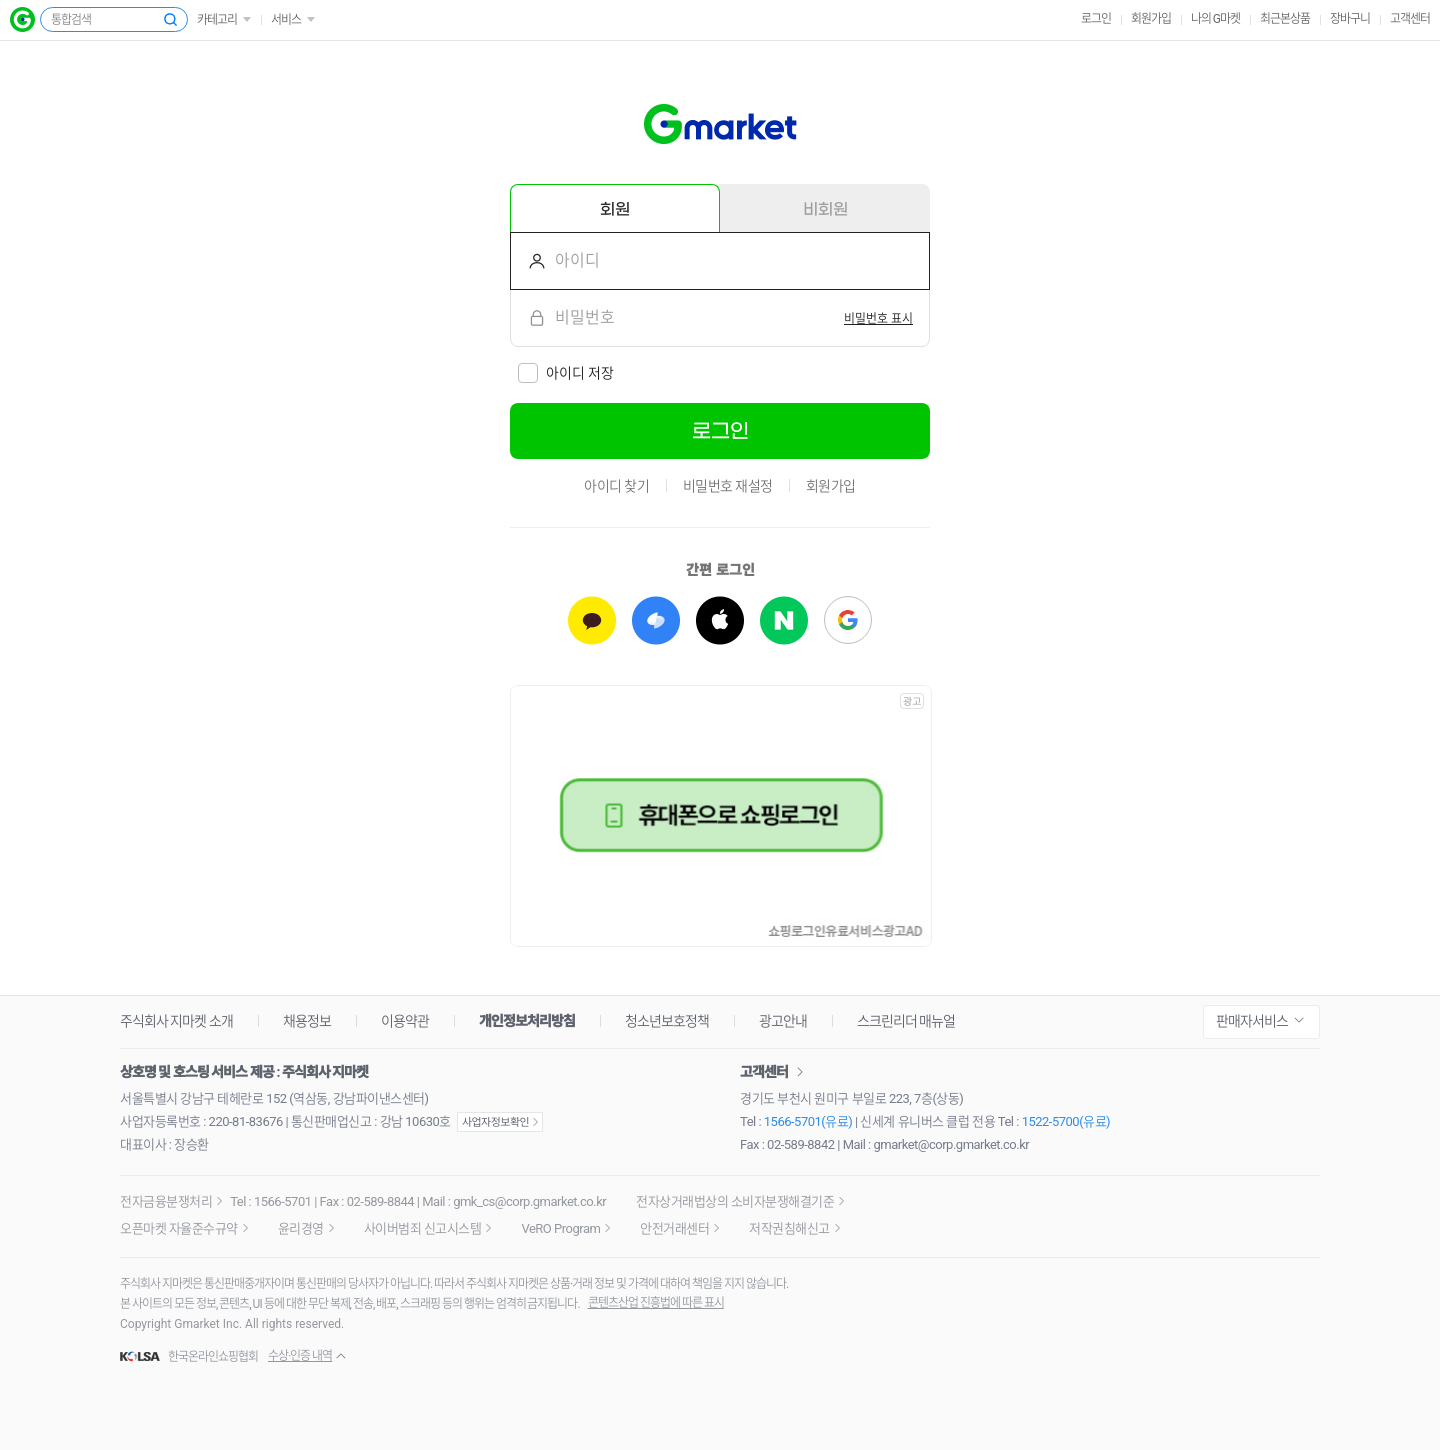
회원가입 (1151, 19)
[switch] (878, 318)
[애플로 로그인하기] (720, 620)
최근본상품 (1285, 19)
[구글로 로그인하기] (848, 620)
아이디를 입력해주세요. (529, 261)
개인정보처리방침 (527, 1021)
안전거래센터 (674, 1228)
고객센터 (1410, 19)
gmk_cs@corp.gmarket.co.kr (529, 1201)
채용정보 (307, 1021)
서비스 (286, 20)
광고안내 (783, 1021)
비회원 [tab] (825, 209)
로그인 (1096, 19)
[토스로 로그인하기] (656, 620)
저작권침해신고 (789, 1228)
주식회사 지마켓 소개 (176, 1021)
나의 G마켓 (1215, 19)
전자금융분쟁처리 (166, 1201)
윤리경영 (301, 1228)
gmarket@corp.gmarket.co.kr (952, 1144)
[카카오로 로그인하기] (592, 620)
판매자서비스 (1252, 1021)
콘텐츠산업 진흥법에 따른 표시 (656, 1303)
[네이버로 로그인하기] (784, 620)
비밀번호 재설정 (728, 486)
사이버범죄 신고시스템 (423, 1228)
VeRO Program (560, 1228)
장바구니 (1350, 19)
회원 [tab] (615, 209)
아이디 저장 (580, 373)
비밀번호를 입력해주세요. (529, 318)
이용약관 (405, 1021)
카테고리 (217, 20)
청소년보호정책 (667, 1021)
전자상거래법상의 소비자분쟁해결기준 (735, 1201)
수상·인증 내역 (300, 1356)
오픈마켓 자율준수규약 (179, 1228)
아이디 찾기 (616, 486)
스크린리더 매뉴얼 (906, 1021)
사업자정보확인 (500, 1122)
